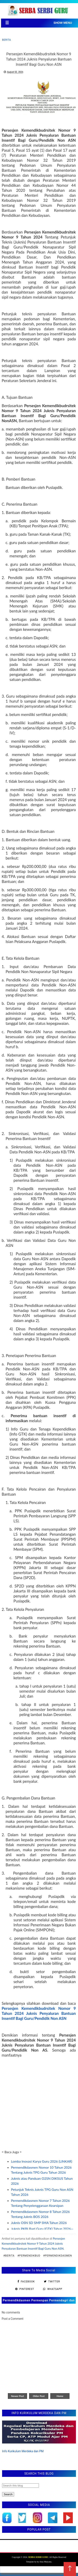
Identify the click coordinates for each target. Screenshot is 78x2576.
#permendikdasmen (57, 2255)
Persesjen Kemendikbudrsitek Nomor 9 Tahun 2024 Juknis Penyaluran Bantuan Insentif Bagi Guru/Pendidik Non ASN (39, 2013)
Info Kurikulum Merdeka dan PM (23, 2451)
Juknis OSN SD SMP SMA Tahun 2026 (39, 2223)
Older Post (39, 2396)
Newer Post (17, 2396)
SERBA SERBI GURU (38, 2557)
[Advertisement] (39, 2105)
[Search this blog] (20, 2485)
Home (60, 2396)
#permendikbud (28, 2255)
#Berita (9, 2255)
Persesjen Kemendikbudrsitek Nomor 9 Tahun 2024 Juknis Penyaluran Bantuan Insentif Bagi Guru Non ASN (33, 2243)
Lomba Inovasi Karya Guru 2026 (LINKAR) (41, 2161)
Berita (6, 39)
